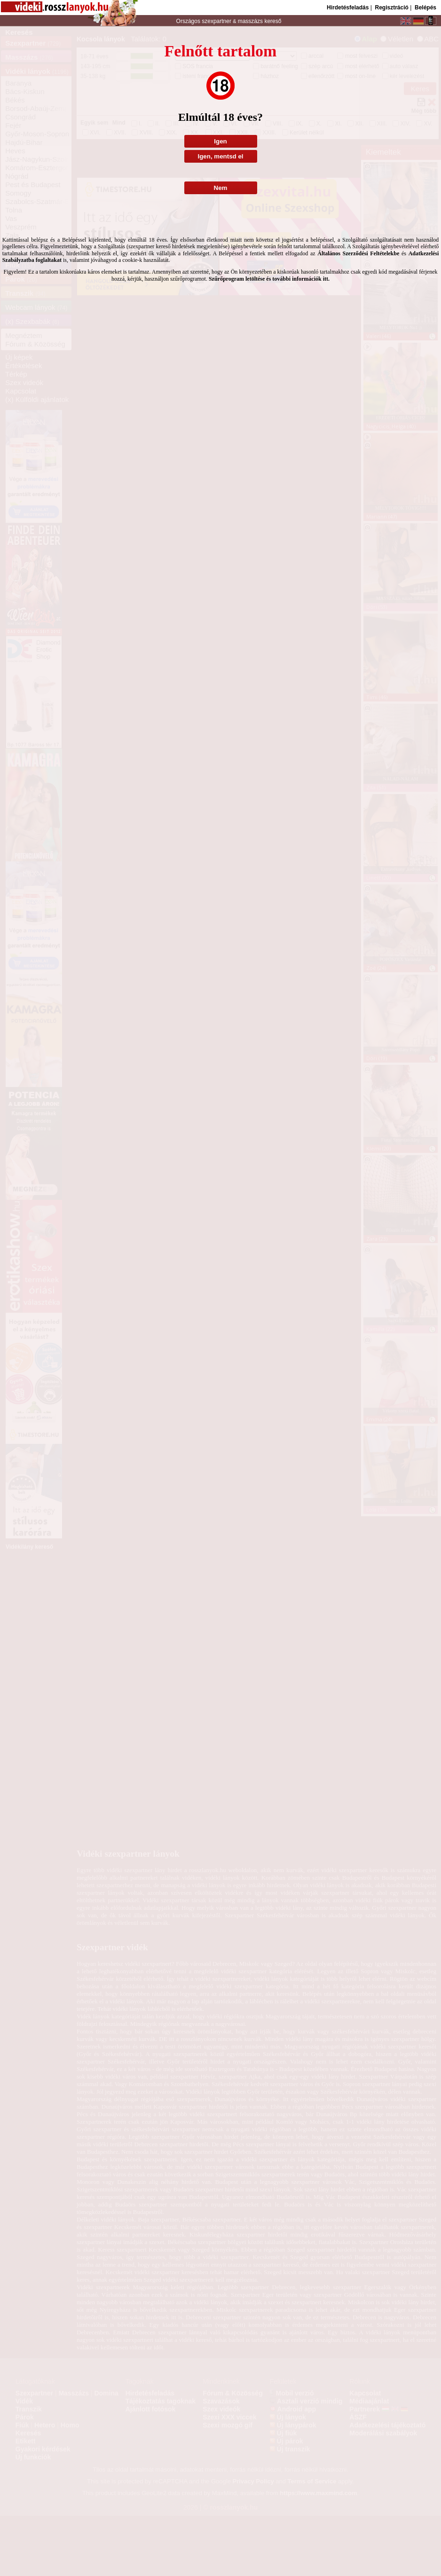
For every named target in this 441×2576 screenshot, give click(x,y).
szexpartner (216, 21)
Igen (220, 141)
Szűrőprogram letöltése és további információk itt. (269, 279)
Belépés (425, 7)
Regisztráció (391, 7)
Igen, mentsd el (220, 156)
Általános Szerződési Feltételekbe (358, 253)
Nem (221, 187)
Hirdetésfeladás (348, 7)
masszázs (251, 21)
